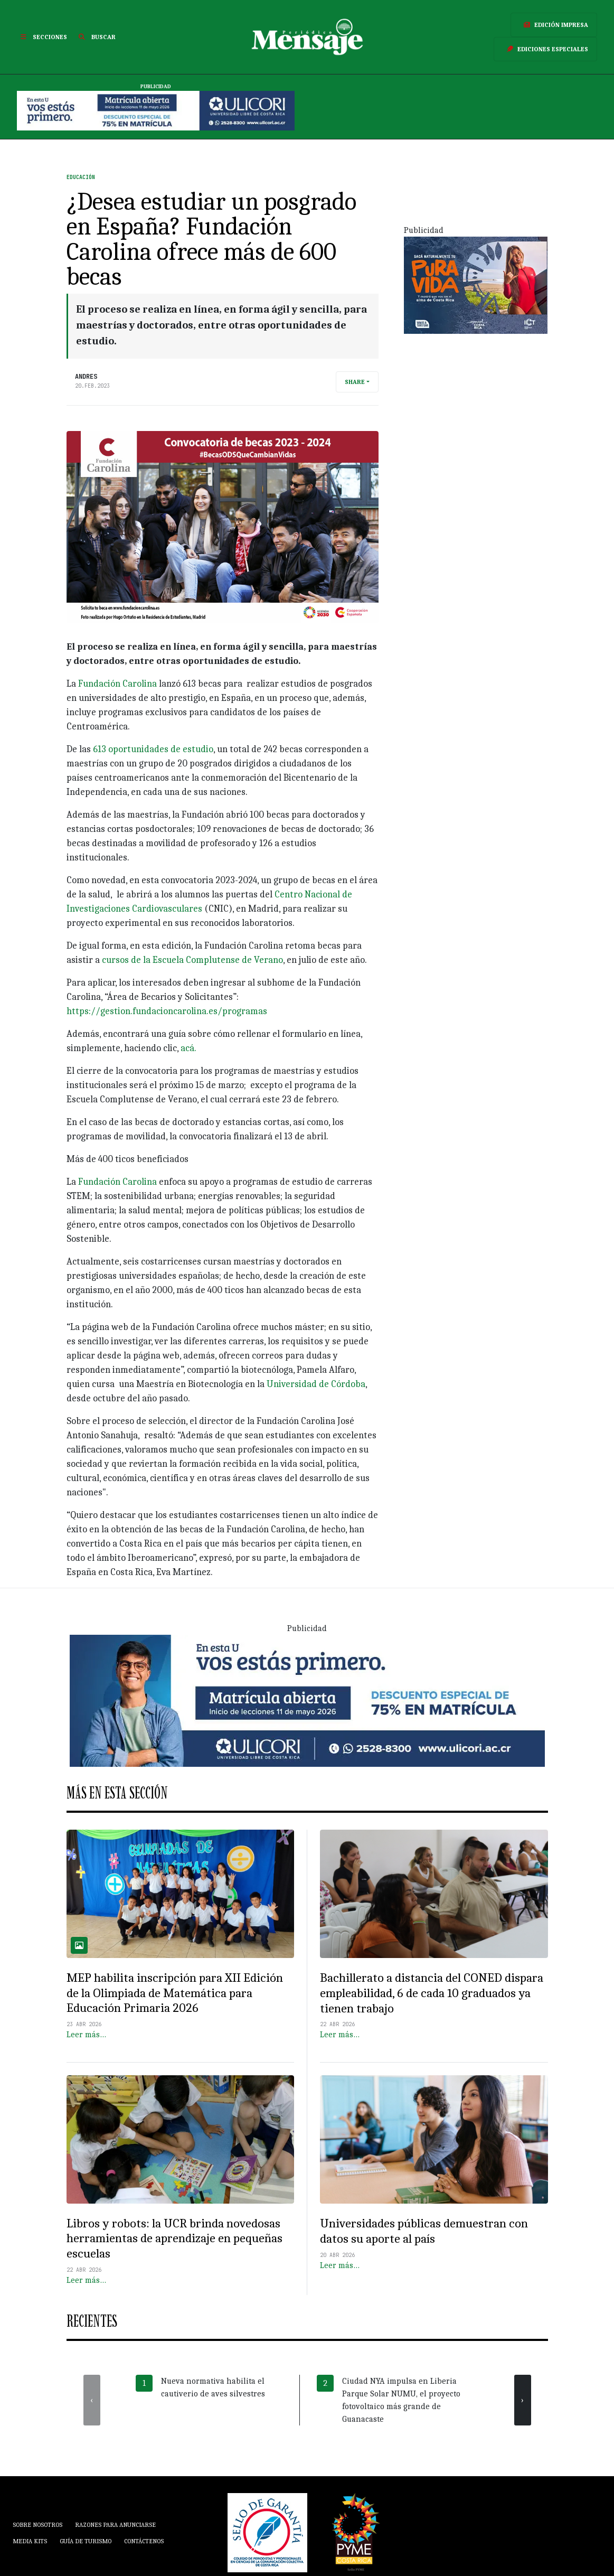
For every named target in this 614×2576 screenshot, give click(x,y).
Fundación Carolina (117, 683)
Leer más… (86, 2034)
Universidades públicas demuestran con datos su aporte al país (424, 2231)
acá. (188, 1048)
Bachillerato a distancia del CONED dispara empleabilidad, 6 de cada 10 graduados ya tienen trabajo (431, 1993)
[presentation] (91, 2400)
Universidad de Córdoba (316, 1384)
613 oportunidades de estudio (153, 749)
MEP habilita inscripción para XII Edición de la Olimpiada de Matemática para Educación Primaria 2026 (175, 1993)
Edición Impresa (553, 24)
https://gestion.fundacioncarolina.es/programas (167, 1011)
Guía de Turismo (85, 2541)
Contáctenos (144, 2541)
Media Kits (30, 2541)
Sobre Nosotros (37, 2524)
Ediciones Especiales (545, 49)
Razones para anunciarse (115, 2524)
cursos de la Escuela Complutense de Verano (192, 960)
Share (355, 382)
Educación (81, 177)
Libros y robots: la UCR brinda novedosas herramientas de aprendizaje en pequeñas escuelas (174, 2238)
